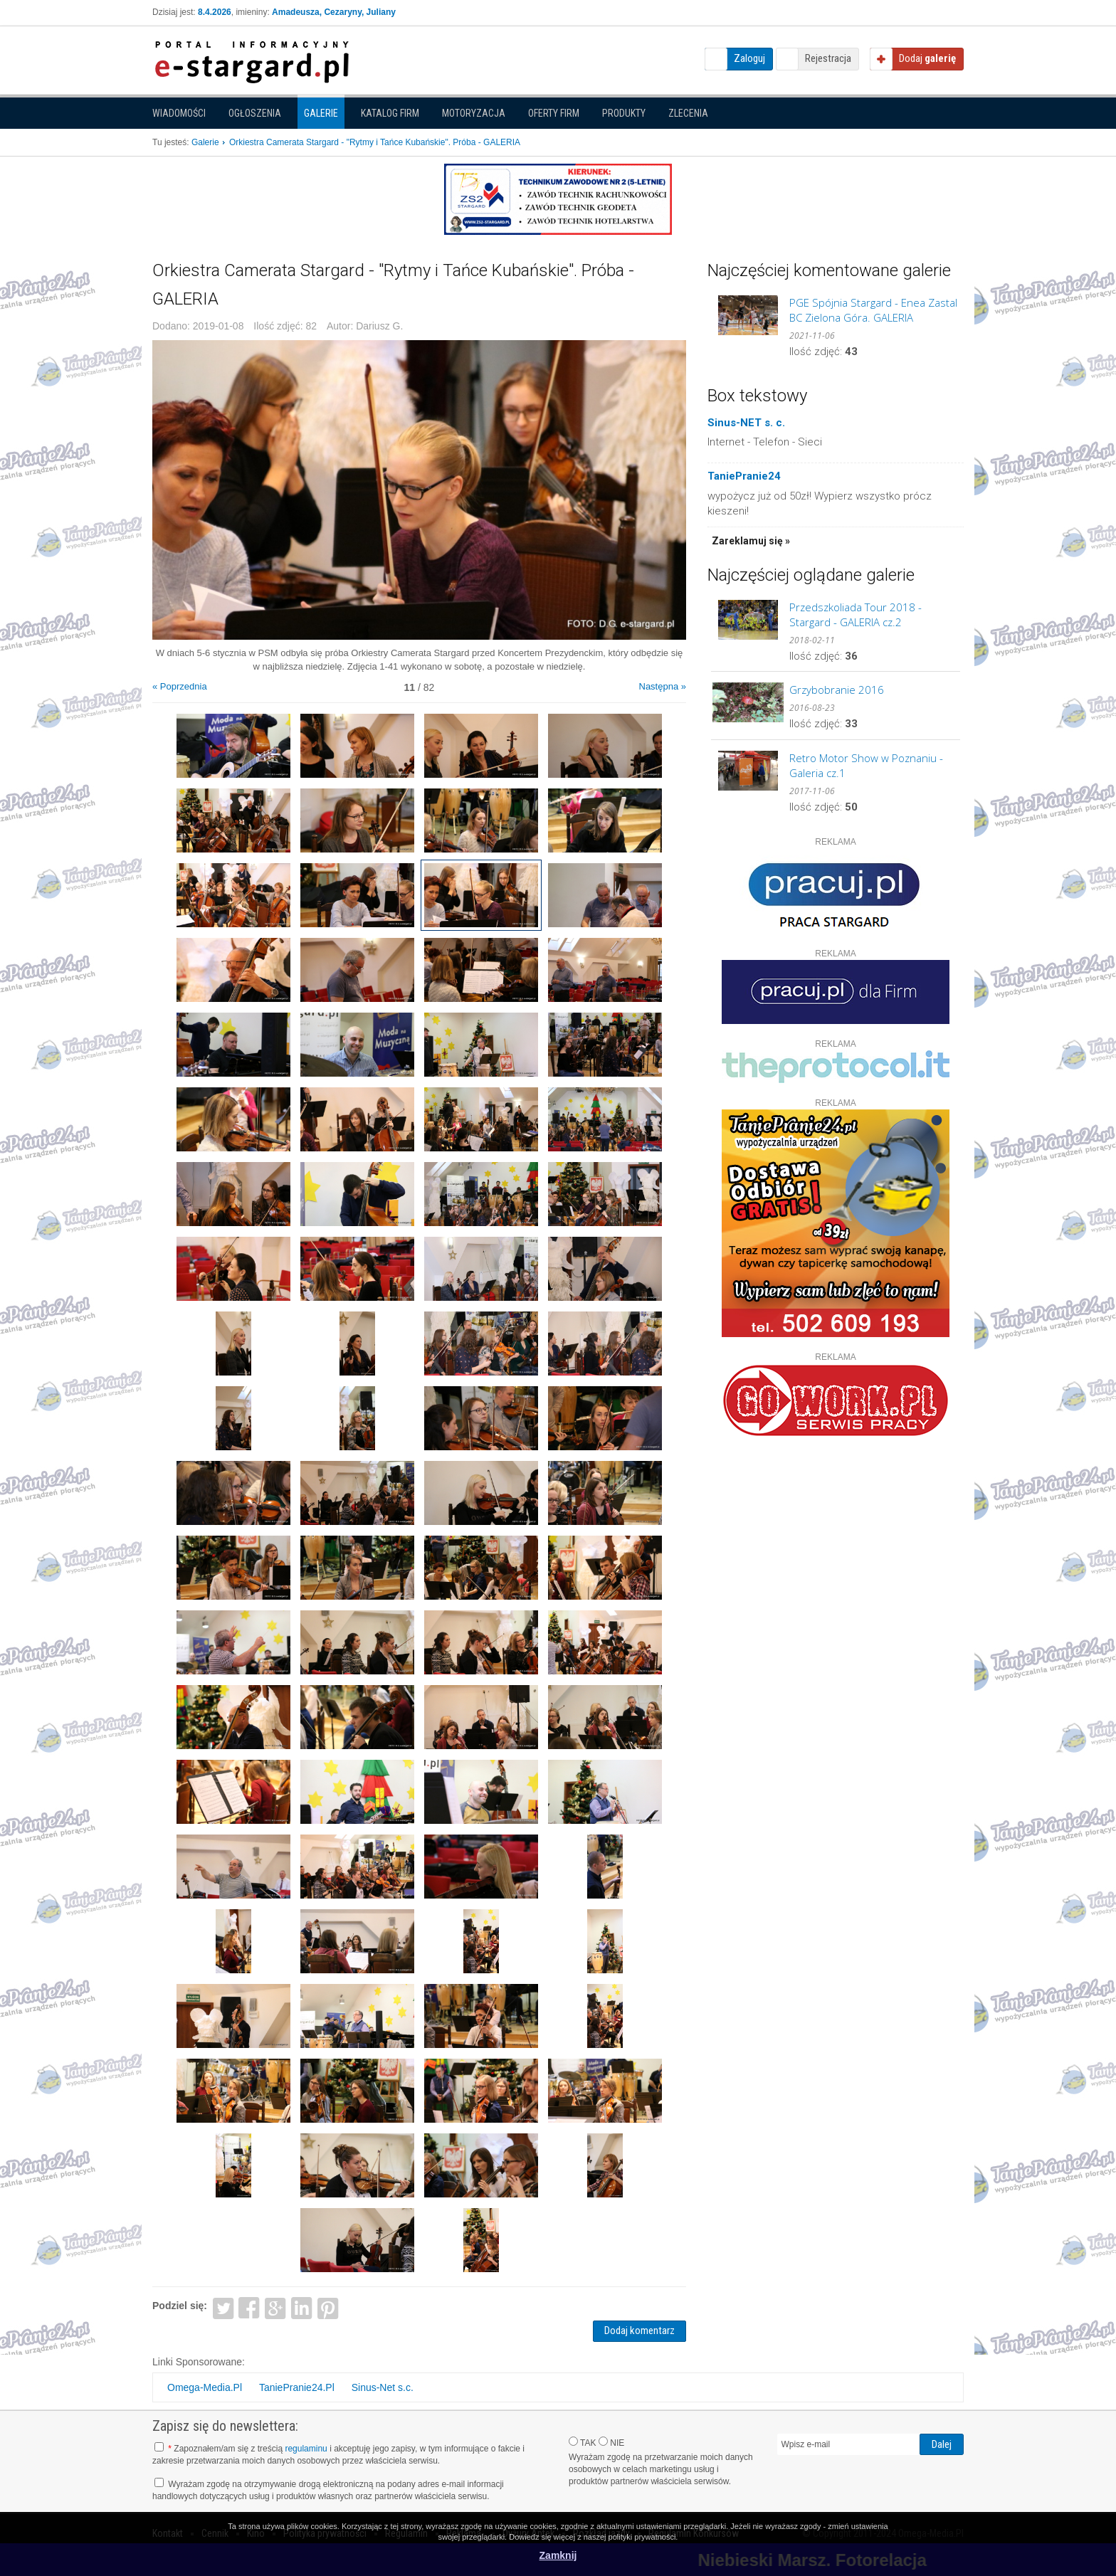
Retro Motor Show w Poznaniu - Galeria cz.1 (866, 765)
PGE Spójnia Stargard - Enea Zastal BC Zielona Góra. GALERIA (873, 309)
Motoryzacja (473, 113)
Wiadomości (179, 113)
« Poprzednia (179, 686)
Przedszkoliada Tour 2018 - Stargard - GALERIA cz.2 (855, 614)
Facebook (249, 2307)
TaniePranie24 (744, 476)
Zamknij (558, 2555)
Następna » (663, 686)
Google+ (276, 2307)
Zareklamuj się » (751, 541)
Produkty (624, 113)
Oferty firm (553, 113)
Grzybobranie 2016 (836, 689)
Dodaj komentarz (639, 2330)
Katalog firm (390, 113)
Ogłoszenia (254, 113)
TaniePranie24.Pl (297, 2387)
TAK (582, 2442)
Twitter (223, 2307)
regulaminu (306, 2449)
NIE (611, 2442)
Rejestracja (828, 58)
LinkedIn (302, 2307)
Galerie (321, 113)
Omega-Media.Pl (204, 2387)
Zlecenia (688, 113)
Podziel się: (179, 2305)
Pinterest (328, 2307)
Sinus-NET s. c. (746, 422)
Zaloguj (749, 58)
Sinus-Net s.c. (383, 2387)
